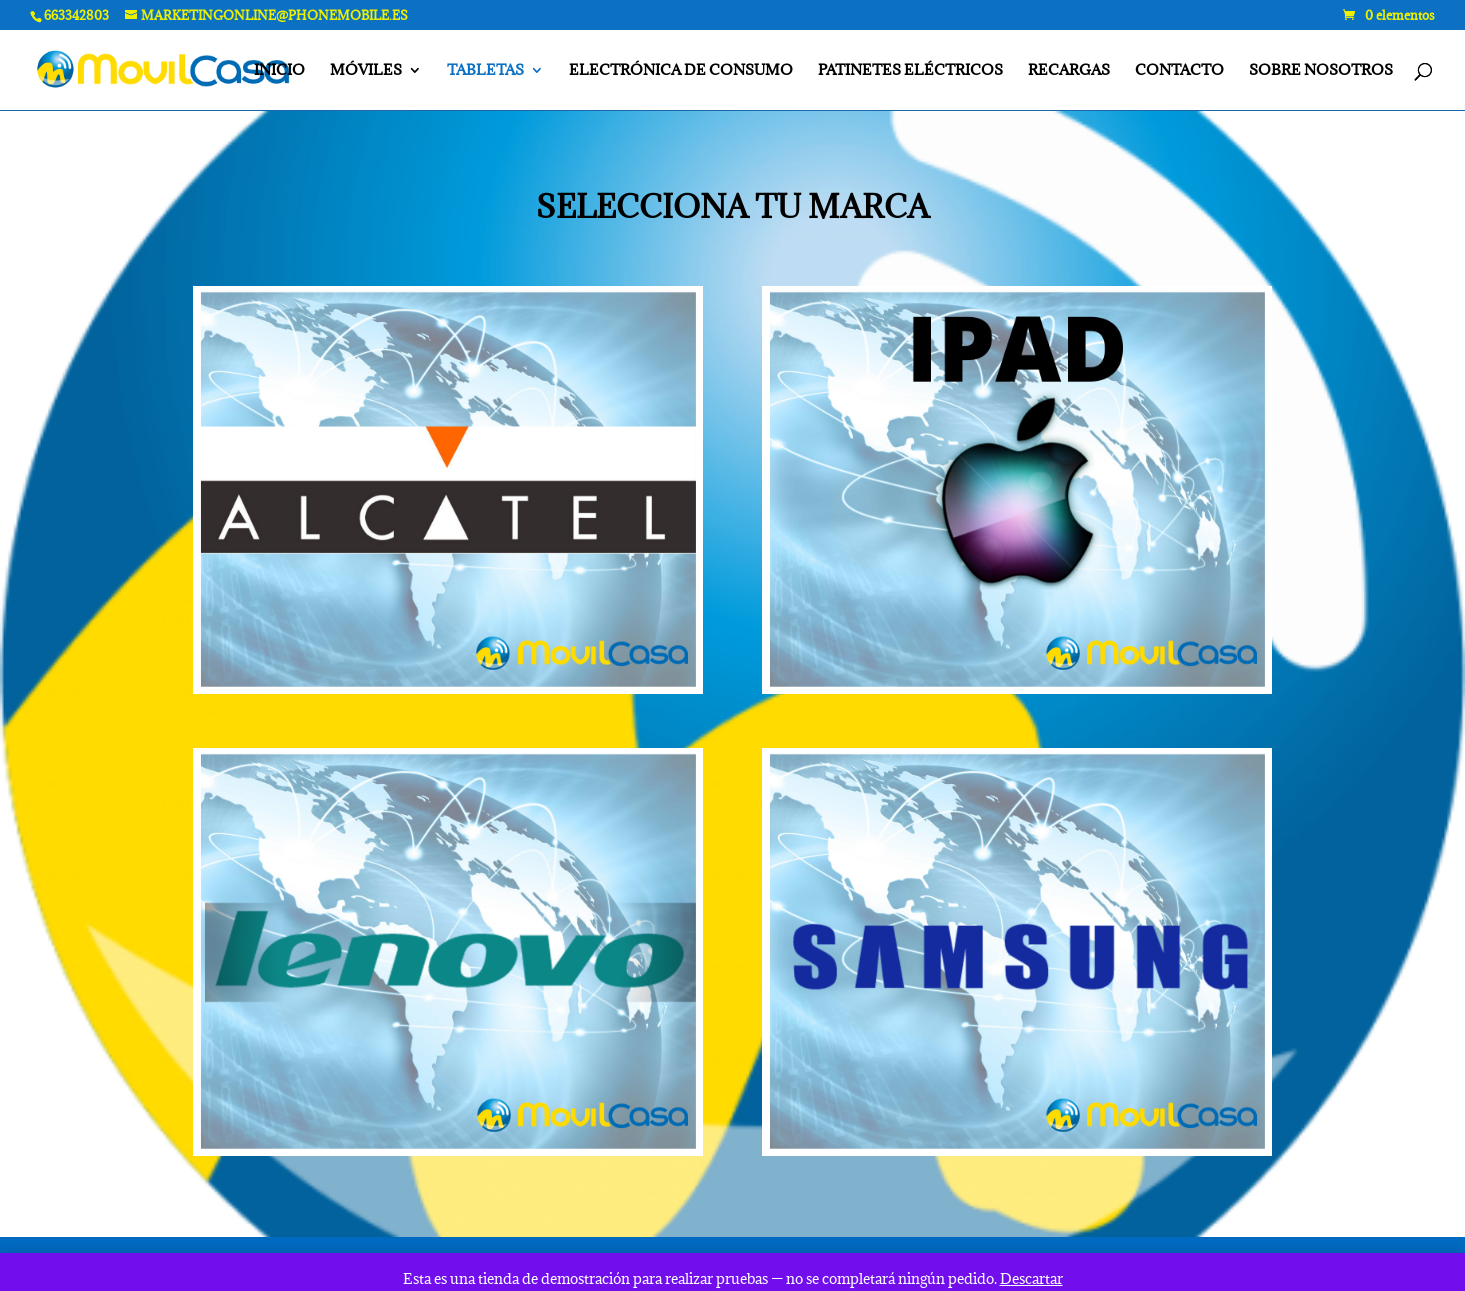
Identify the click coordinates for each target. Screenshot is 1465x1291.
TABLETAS (485, 71)
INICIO (279, 71)
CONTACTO (1179, 71)
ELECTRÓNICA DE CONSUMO (681, 71)
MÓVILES (366, 71)
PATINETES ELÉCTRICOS (910, 71)
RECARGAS (1069, 71)
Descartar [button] (1031, 1278)
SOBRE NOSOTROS (1321, 71)
